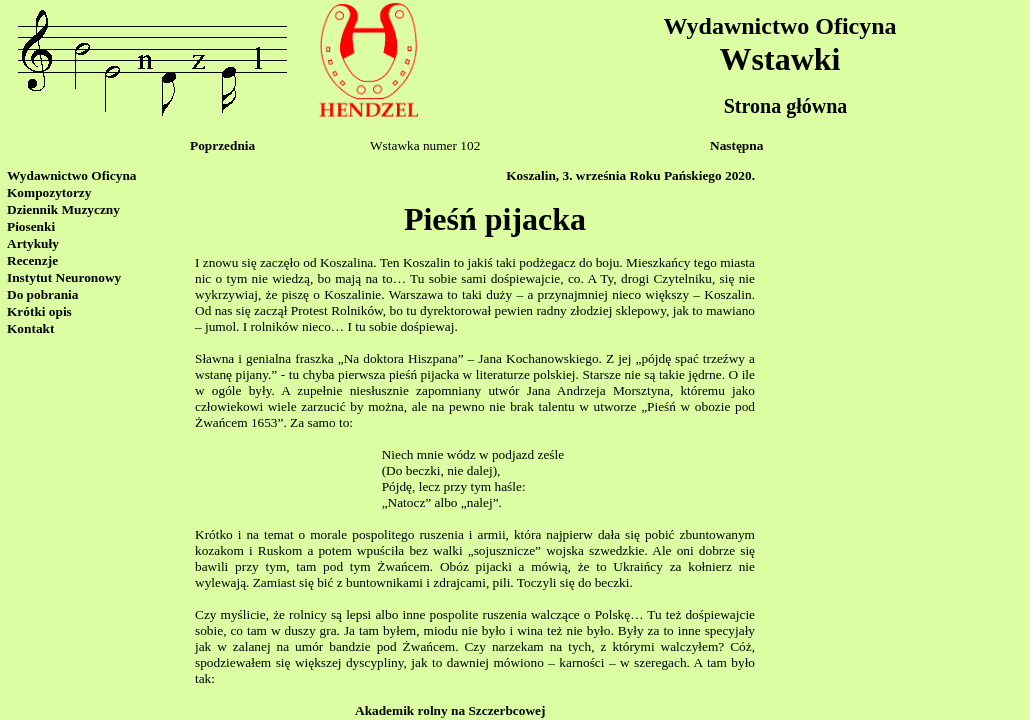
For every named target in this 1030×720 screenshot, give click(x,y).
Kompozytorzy (49, 192)
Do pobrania (42, 294)
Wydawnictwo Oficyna (779, 26)
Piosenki (31, 226)
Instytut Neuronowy (64, 277)
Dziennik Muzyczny (63, 209)
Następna (736, 145)
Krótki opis (39, 311)
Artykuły (33, 243)
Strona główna (786, 106)
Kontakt (30, 328)
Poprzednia (222, 145)
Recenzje (32, 260)
